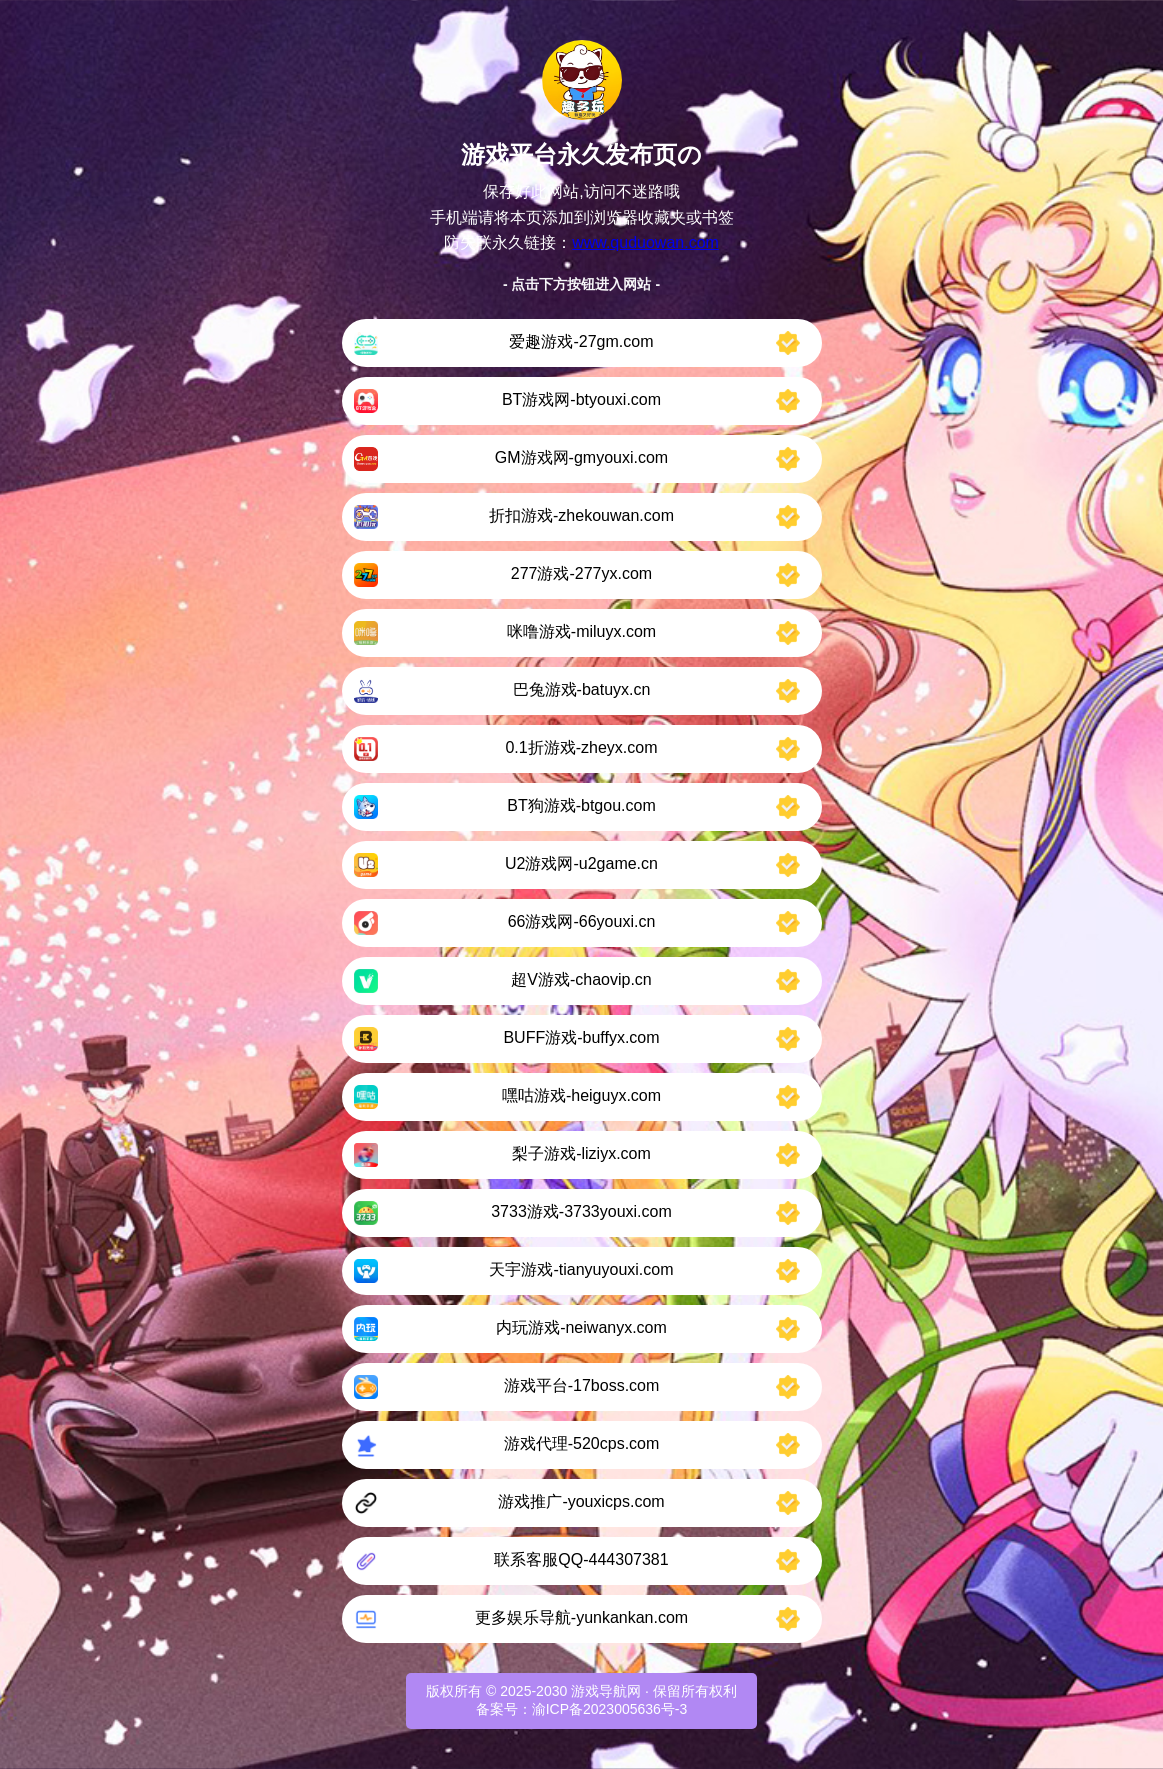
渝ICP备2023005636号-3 (610, 1709)
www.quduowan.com (645, 242)
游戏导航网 (606, 1691)
